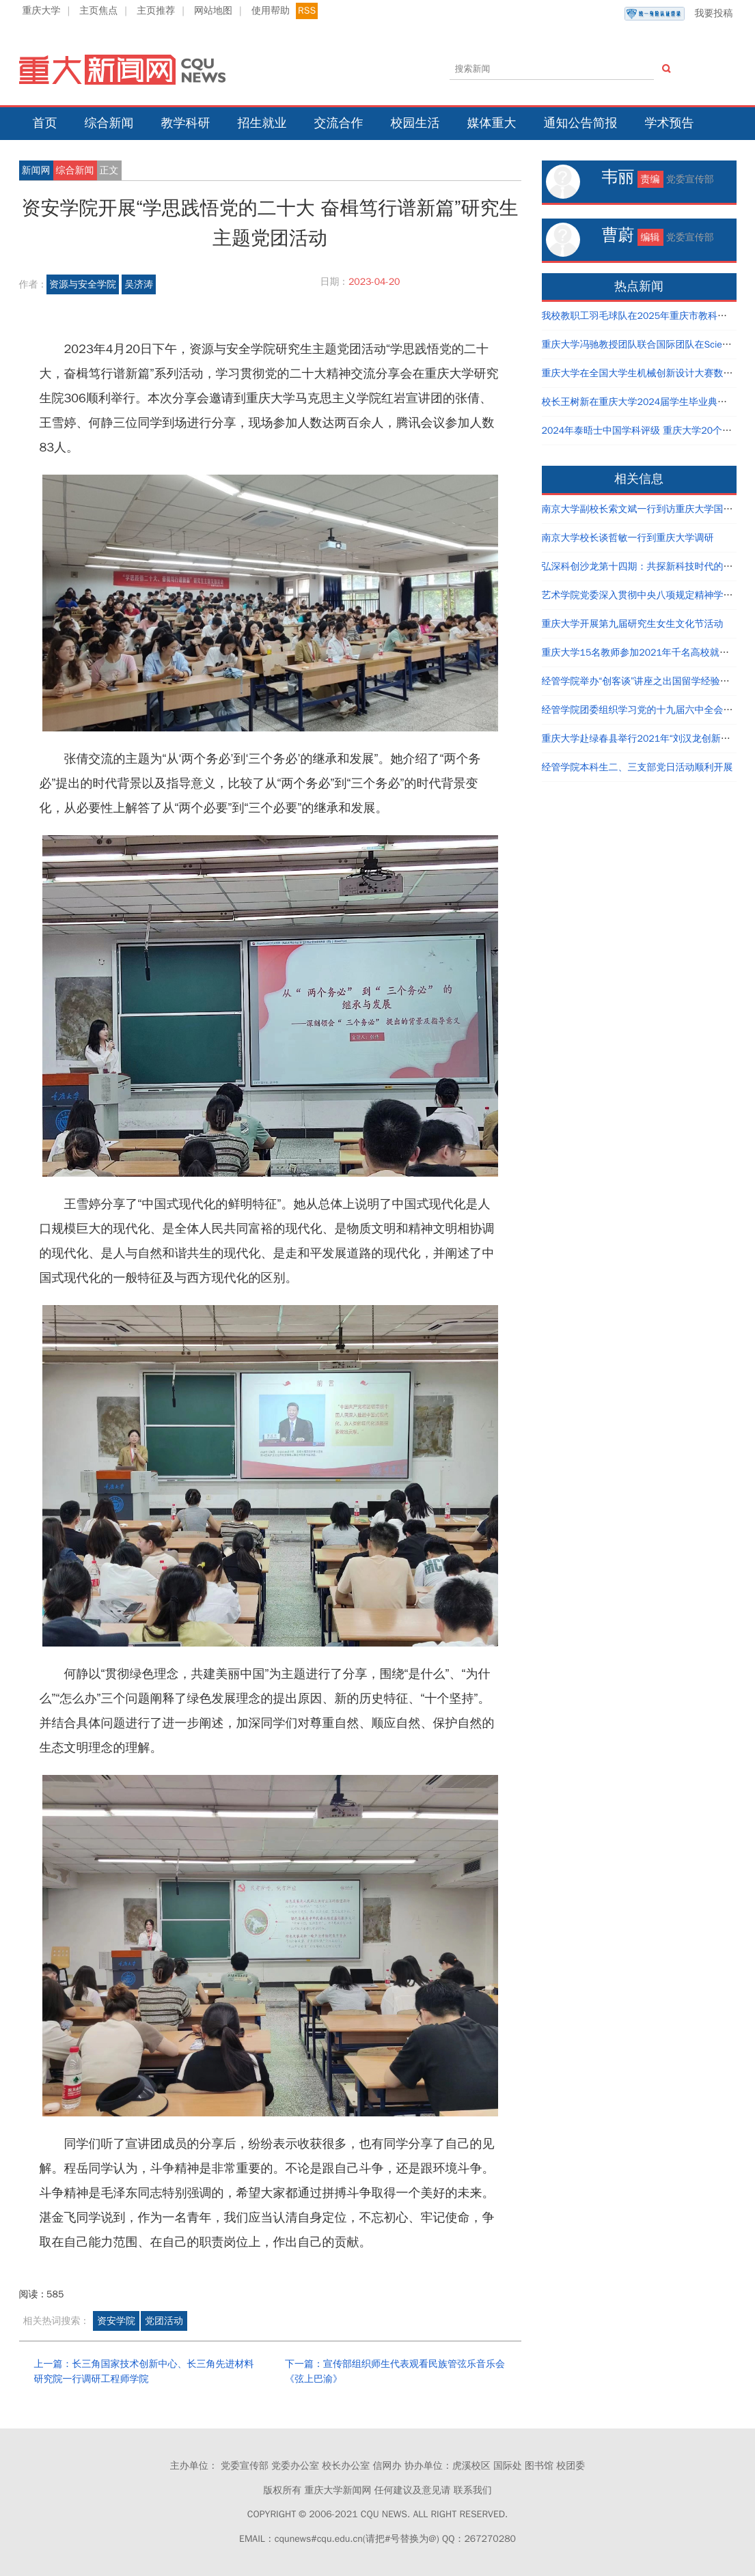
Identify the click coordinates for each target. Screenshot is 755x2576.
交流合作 (338, 122)
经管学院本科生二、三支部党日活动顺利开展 (637, 767)
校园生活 (415, 122)
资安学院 (116, 2321)
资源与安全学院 (82, 284)
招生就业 (262, 122)
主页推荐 (156, 10)
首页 (45, 122)
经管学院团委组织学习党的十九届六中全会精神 (642, 710)
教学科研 (185, 122)
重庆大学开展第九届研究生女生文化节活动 (633, 624)
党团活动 (164, 2321)
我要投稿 (678, 13)
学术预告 (669, 122)
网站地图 (213, 10)
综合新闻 (109, 122)
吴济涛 (138, 284)
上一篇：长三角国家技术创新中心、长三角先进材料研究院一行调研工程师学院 (144, 2371)
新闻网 (36, 170)
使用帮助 (270, 10)
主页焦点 (98, 10)
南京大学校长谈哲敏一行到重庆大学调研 (628, 538)
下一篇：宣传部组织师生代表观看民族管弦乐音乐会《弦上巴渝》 (395, 2371)
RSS (307, 10)
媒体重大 (492, 122)
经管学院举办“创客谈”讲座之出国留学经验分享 (640, 681)
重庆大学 (42, 10)
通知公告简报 (581, 122)
